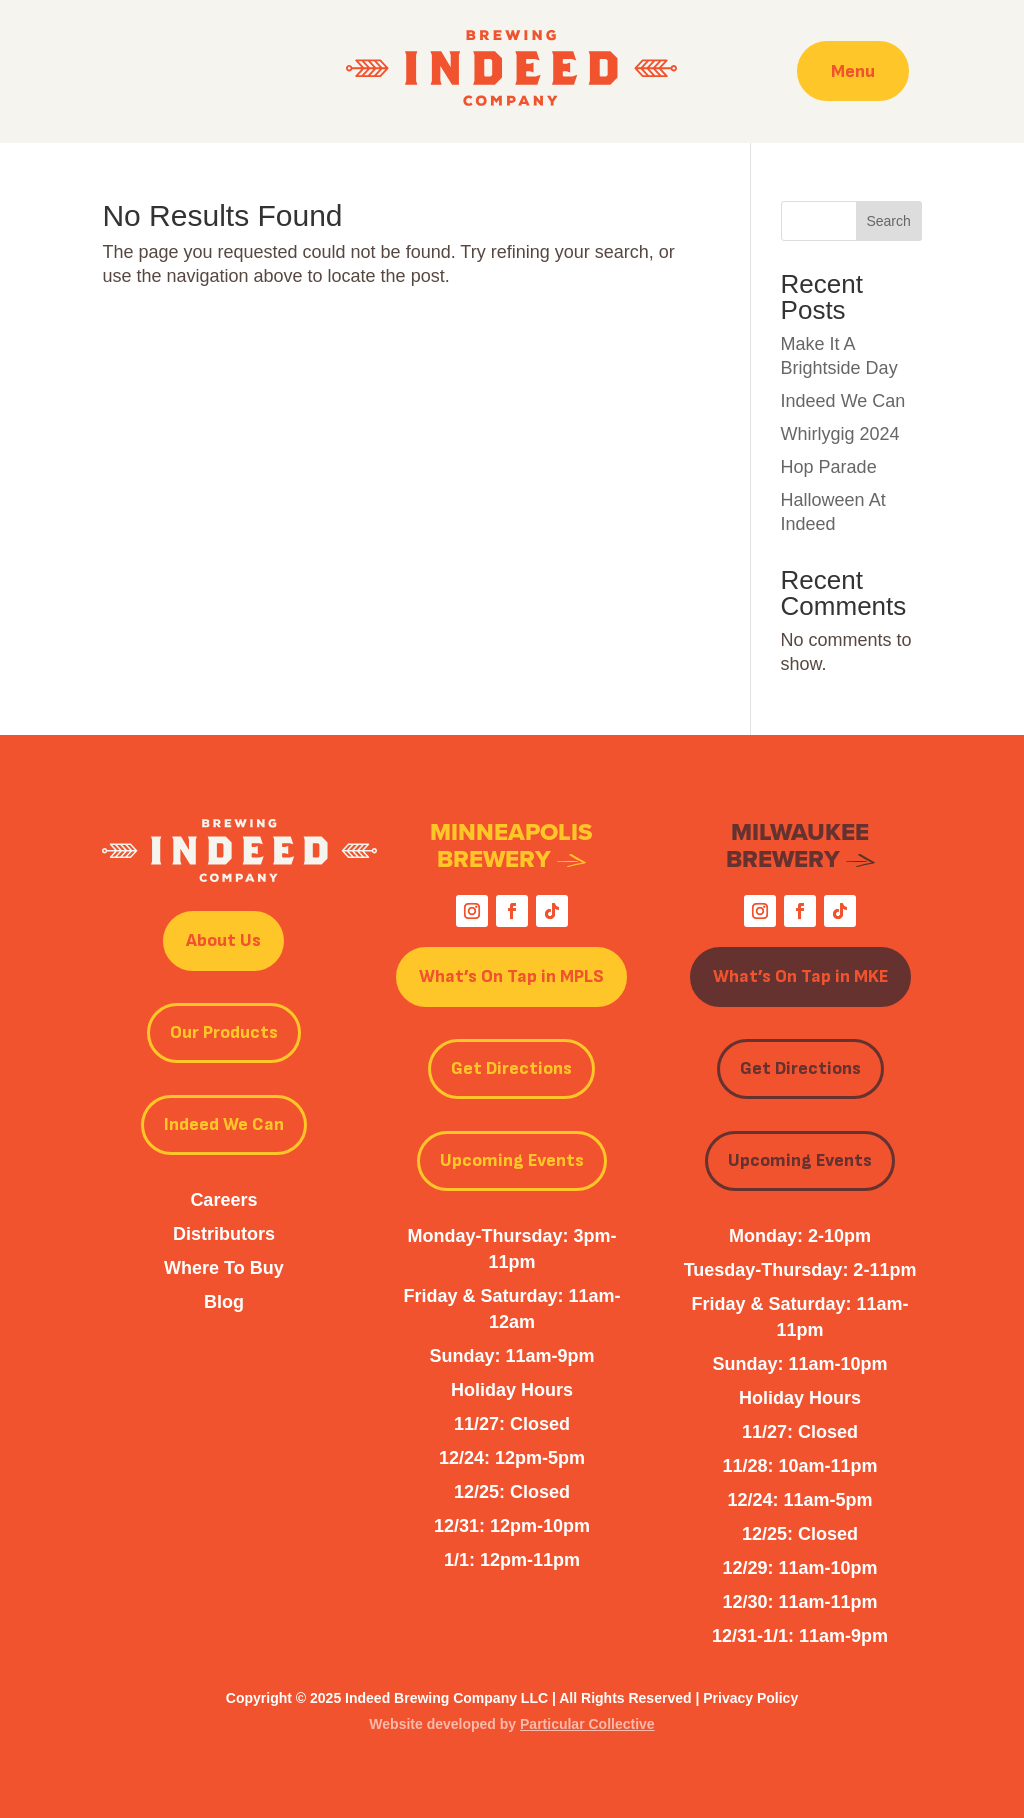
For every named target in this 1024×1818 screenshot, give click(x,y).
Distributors (224, 1234)
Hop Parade (829, 467)
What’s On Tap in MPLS (511, 976)
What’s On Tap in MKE (800, 976)
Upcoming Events (512, 1160)
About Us (223, 940)
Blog (224, 1302)
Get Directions (511, 1068)
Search (888, 221)
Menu (853, 70)
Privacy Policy (750, 1698)
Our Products (224, 1032)
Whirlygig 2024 (840, 434)
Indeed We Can (843, 401)
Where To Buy (224, 1268)
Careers (223, 1200)
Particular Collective (587, 1724)
